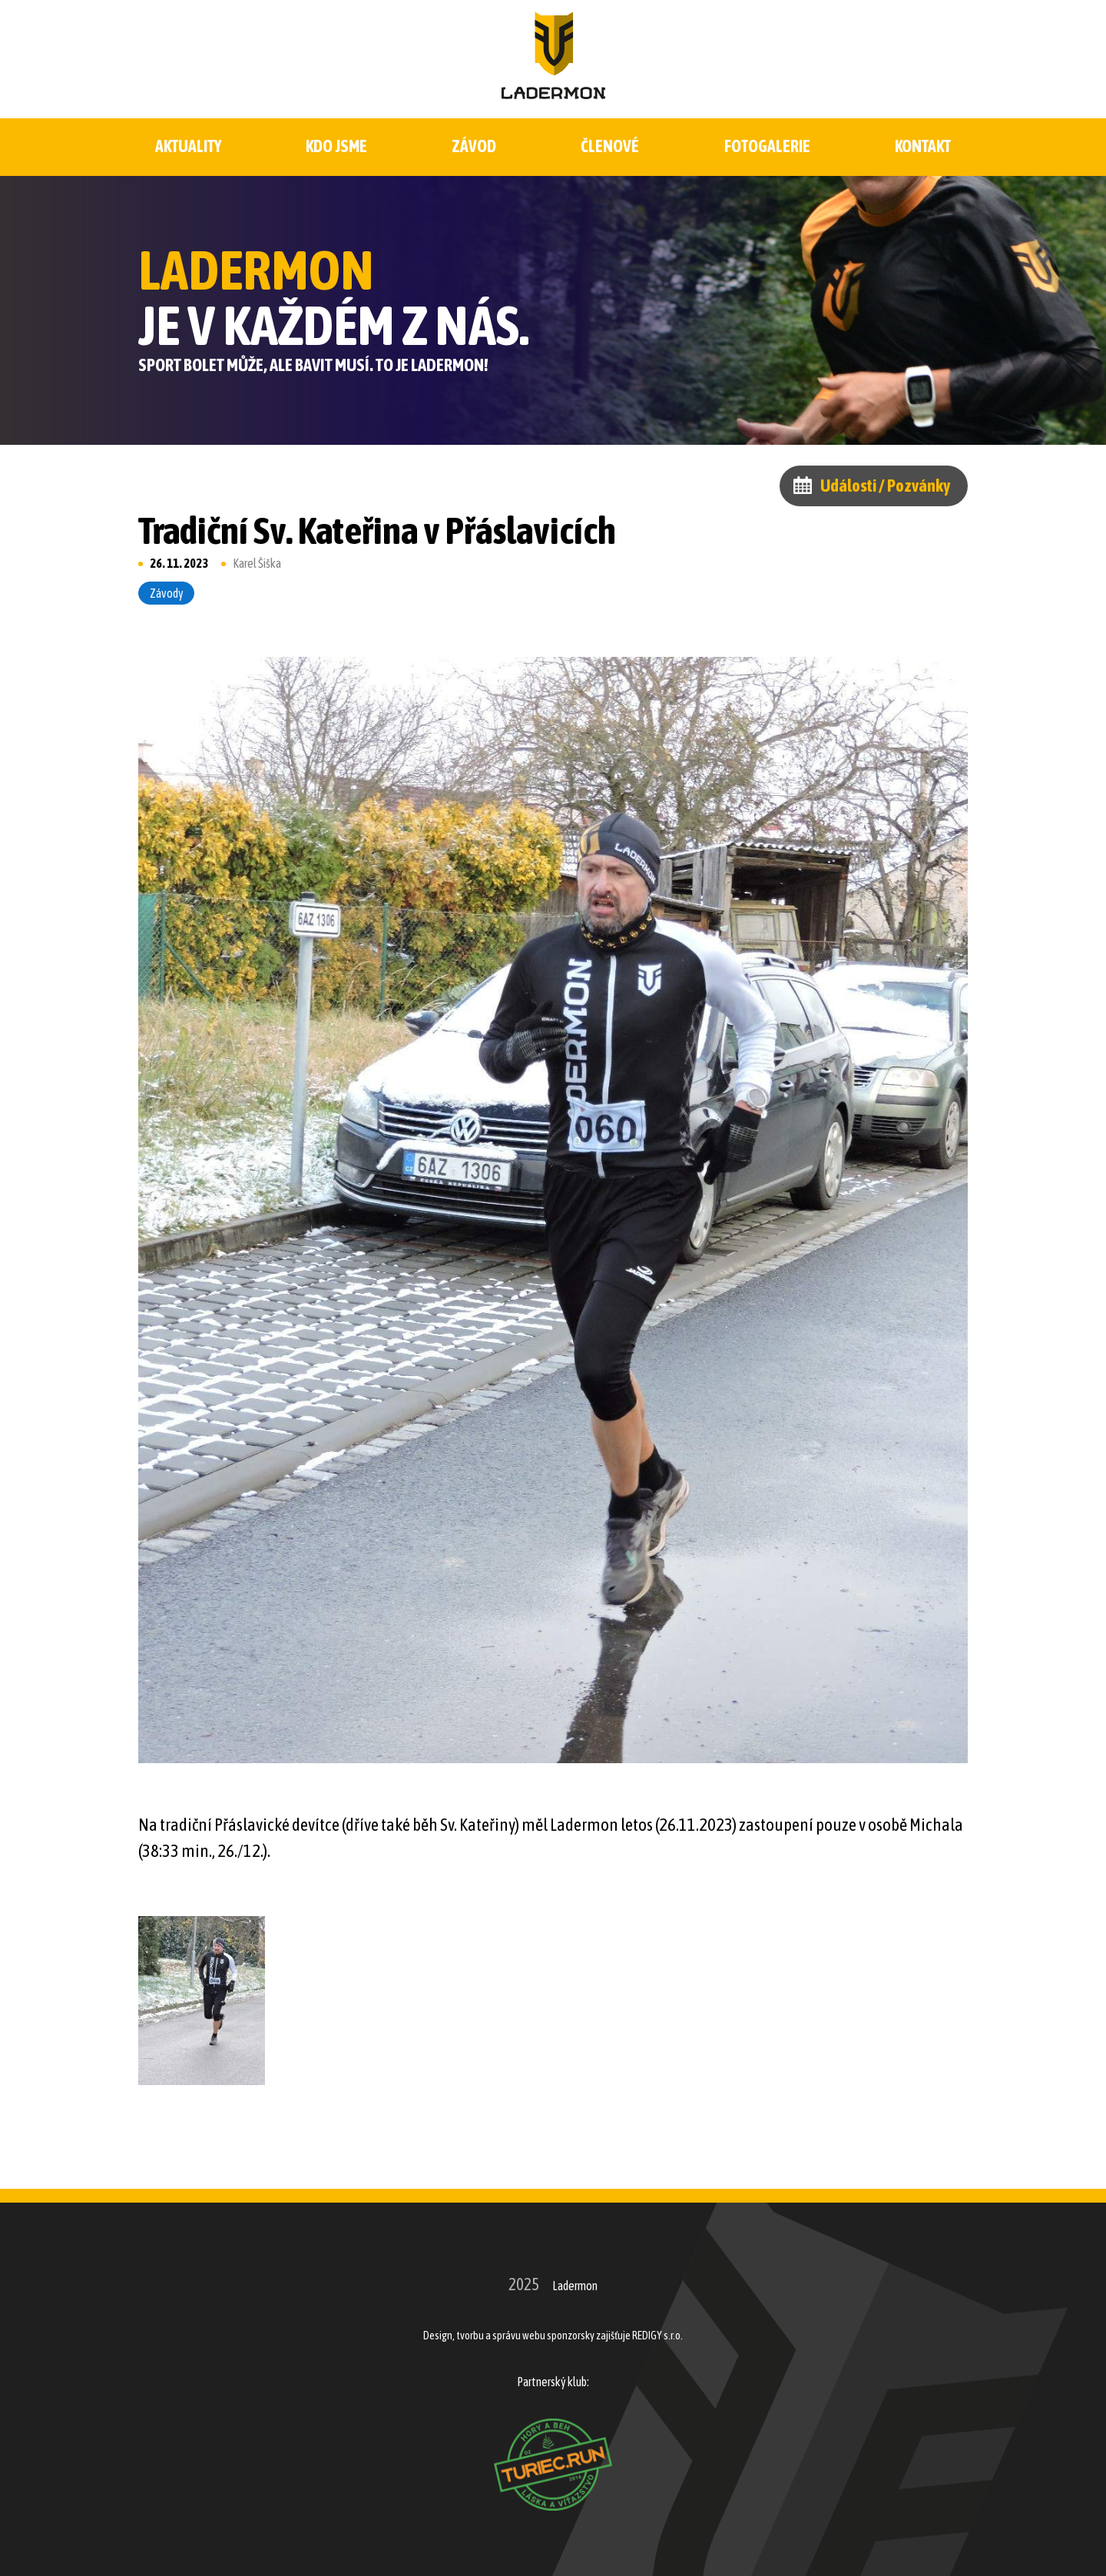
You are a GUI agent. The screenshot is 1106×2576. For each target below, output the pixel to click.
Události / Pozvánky (885, 486)
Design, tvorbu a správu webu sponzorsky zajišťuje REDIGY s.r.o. (553, 2335)
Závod (474, 146)
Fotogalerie (767, 146)
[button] (201, 2000)
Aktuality (188, 146)
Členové (610, 146)
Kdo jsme (336, 146)
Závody (167, 593)
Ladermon (575, 2286)
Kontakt (923, 146)
